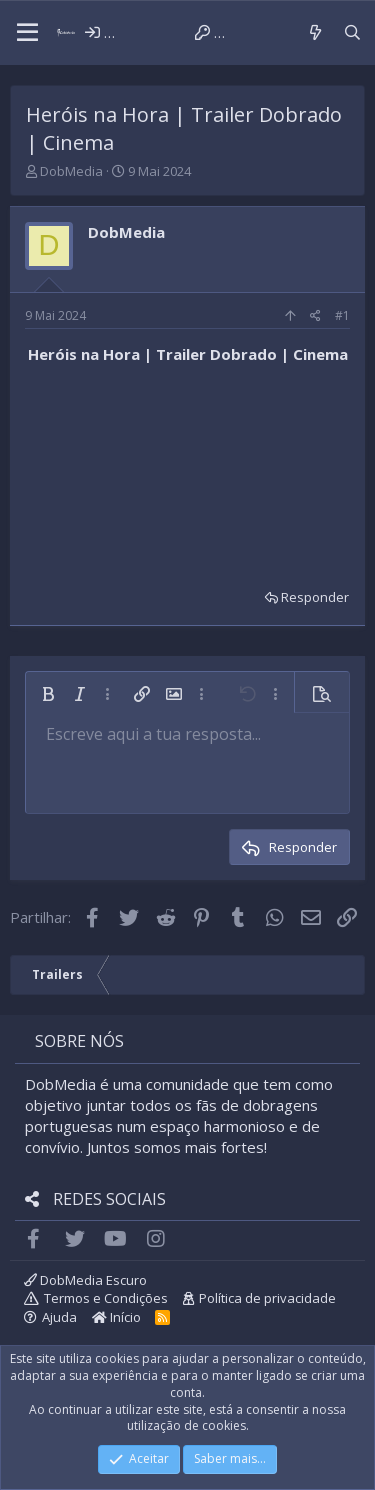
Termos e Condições (106, 1298)
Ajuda (59, 1317)
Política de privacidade (267, 1298)
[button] (27, 33)
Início (116, 1317)
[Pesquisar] (352, 32)
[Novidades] (314, 32)
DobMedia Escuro (85, 1280)
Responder (315, 597)
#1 (342, 315)
